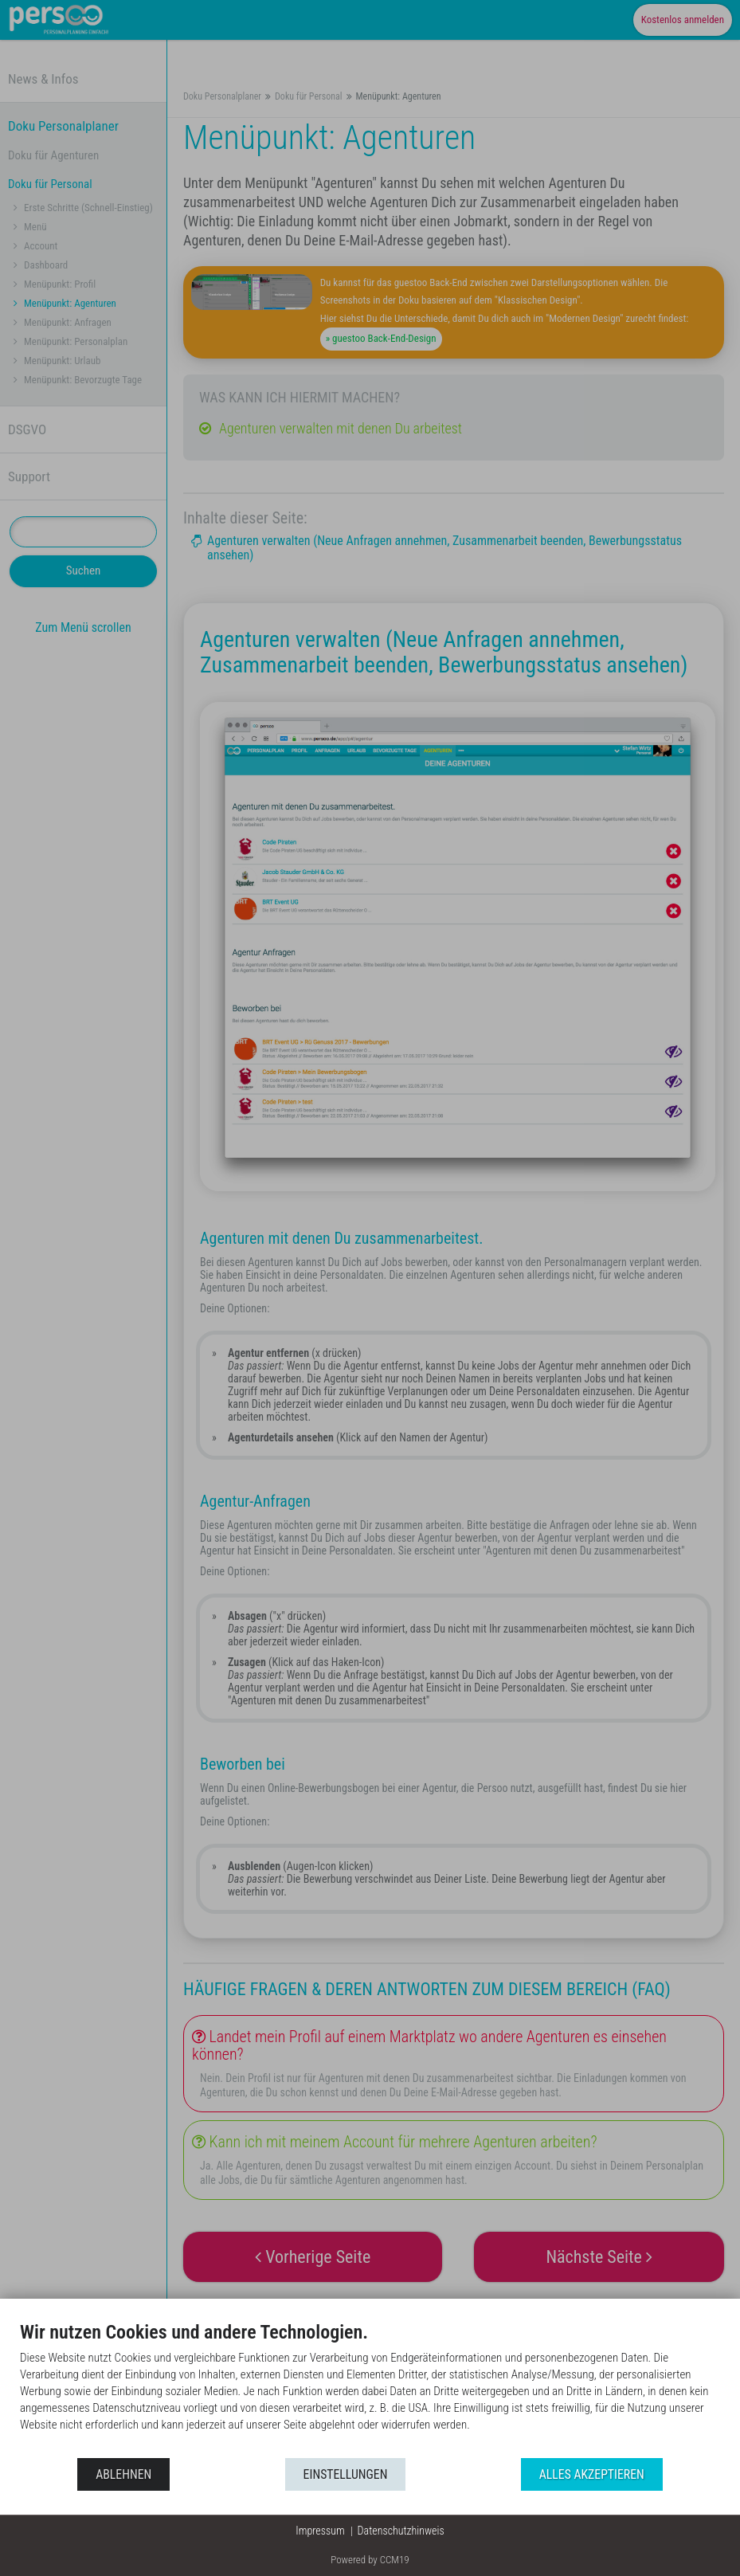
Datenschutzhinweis (401, 2530)
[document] (370, 2388)
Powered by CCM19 (370, 2560)
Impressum (320, 2530)
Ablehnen (123, 2474)
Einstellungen (345, 2474)
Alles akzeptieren (591, 2474)
